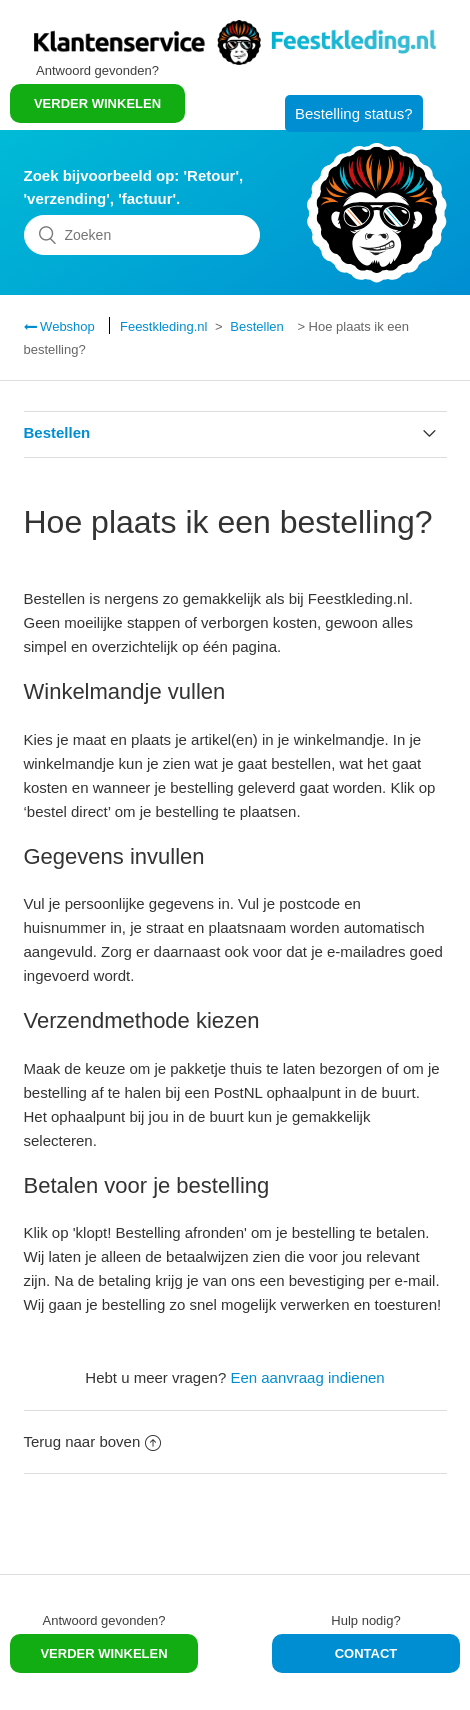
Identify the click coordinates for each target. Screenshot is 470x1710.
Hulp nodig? (365, 1620)
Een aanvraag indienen (307, 1377)
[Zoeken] (142, 235)
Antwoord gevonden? (104, 1620)
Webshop (66, 326)
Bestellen (256, 326)
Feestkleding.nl (163, 326)
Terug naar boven (93, 1441)
